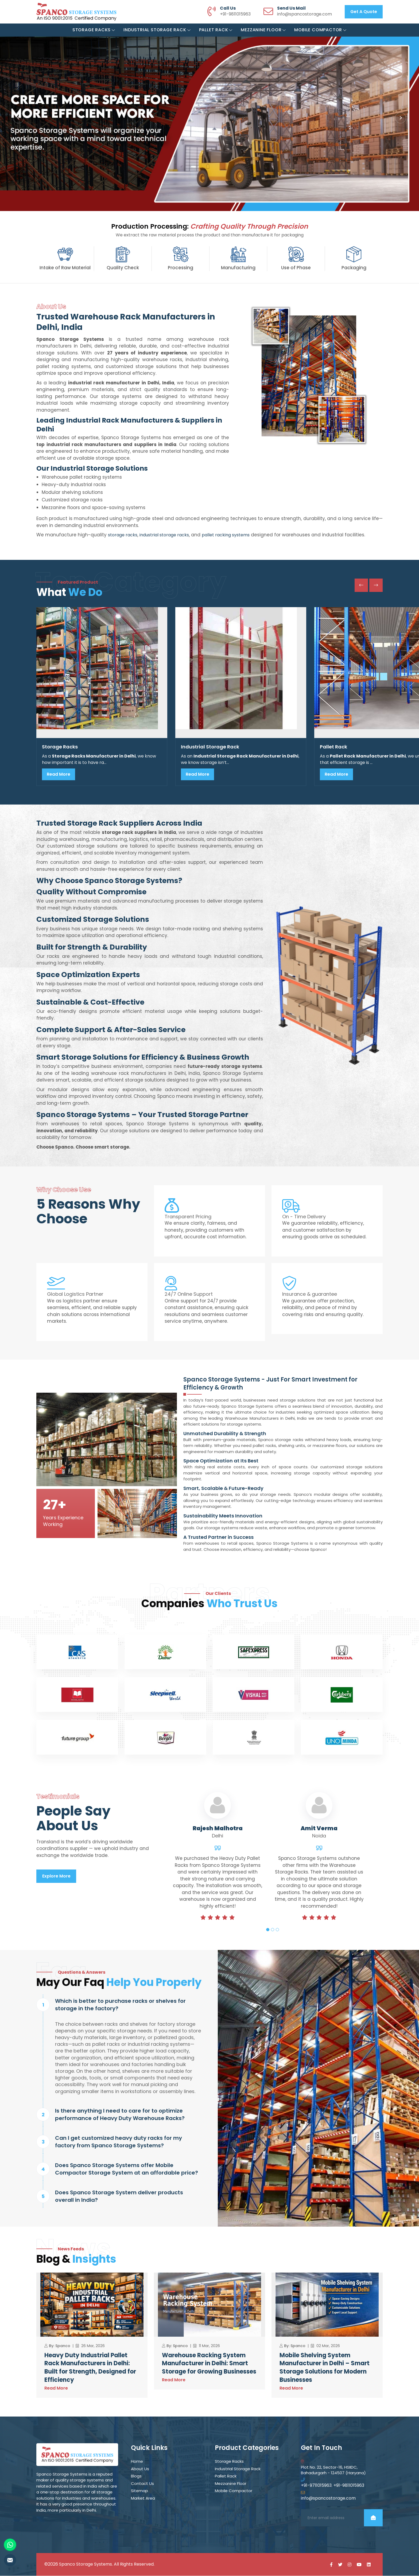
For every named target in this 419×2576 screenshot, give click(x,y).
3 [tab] (277, 1929)
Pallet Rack (216, 30)
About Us (140, 2469)
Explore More (56, 1876)
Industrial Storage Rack (157, 30)
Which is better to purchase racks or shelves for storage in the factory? (120, 2004)
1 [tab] (267, 1929)
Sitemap (139, 2491)
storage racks (122, 535)
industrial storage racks (164, 535)
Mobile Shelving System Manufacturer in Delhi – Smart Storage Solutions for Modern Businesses (325, 2367)
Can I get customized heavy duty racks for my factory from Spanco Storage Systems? (118, 2141)
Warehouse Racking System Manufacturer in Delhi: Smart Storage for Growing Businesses (209, 2363)
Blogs (136, 2476)
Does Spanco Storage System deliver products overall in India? (119, 2196)
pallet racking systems (226, 535)
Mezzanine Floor (263, 30)
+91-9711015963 (316, 2486)
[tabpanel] (217, 1867)
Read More (58, 774)
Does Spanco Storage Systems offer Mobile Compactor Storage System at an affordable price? (126, 2169)
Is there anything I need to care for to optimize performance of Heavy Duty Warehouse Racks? (120, 2114)
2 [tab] (272, 1929)
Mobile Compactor (320, 30)
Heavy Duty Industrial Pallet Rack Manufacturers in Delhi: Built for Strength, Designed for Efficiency (90, 2367)
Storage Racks (93, 30)
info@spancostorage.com (304, 14)
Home (137, 2461)
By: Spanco (59, 2346)
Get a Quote (363, 12)
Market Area (143, 2498)
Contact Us (142, 2483)
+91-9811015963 (235, 14)
